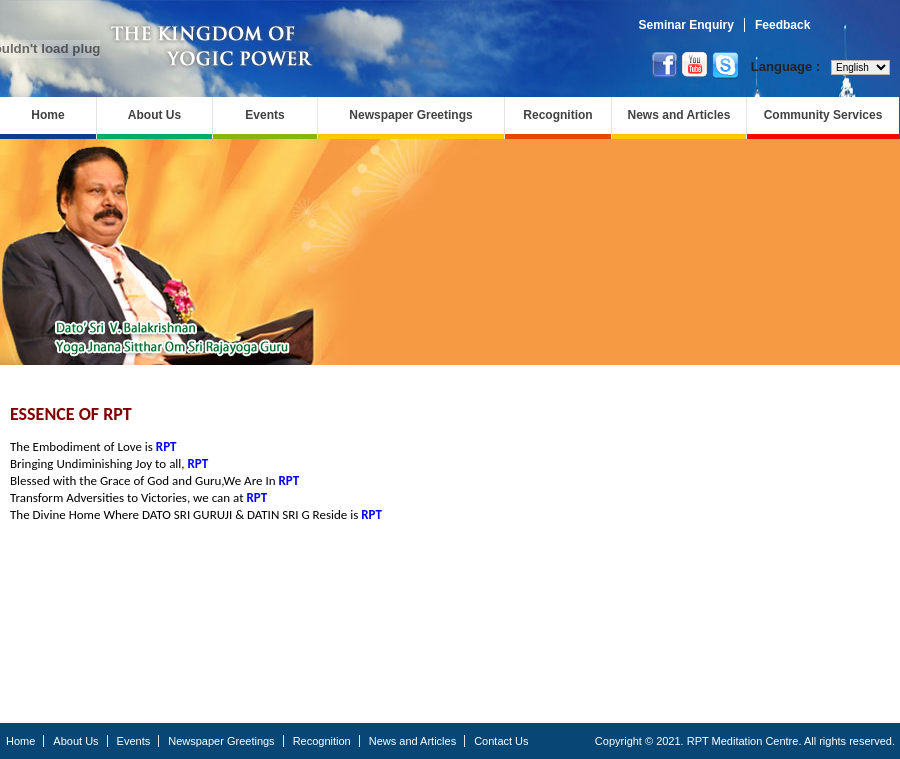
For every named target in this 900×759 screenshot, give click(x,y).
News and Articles (679, 115)
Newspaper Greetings (410, 115)
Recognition (557, 115)
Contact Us (501, 741)
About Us (154, 115)
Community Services (823, 115)
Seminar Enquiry (686, 25)
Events (264, 115)
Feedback (782, 25)
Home (47, 115)
